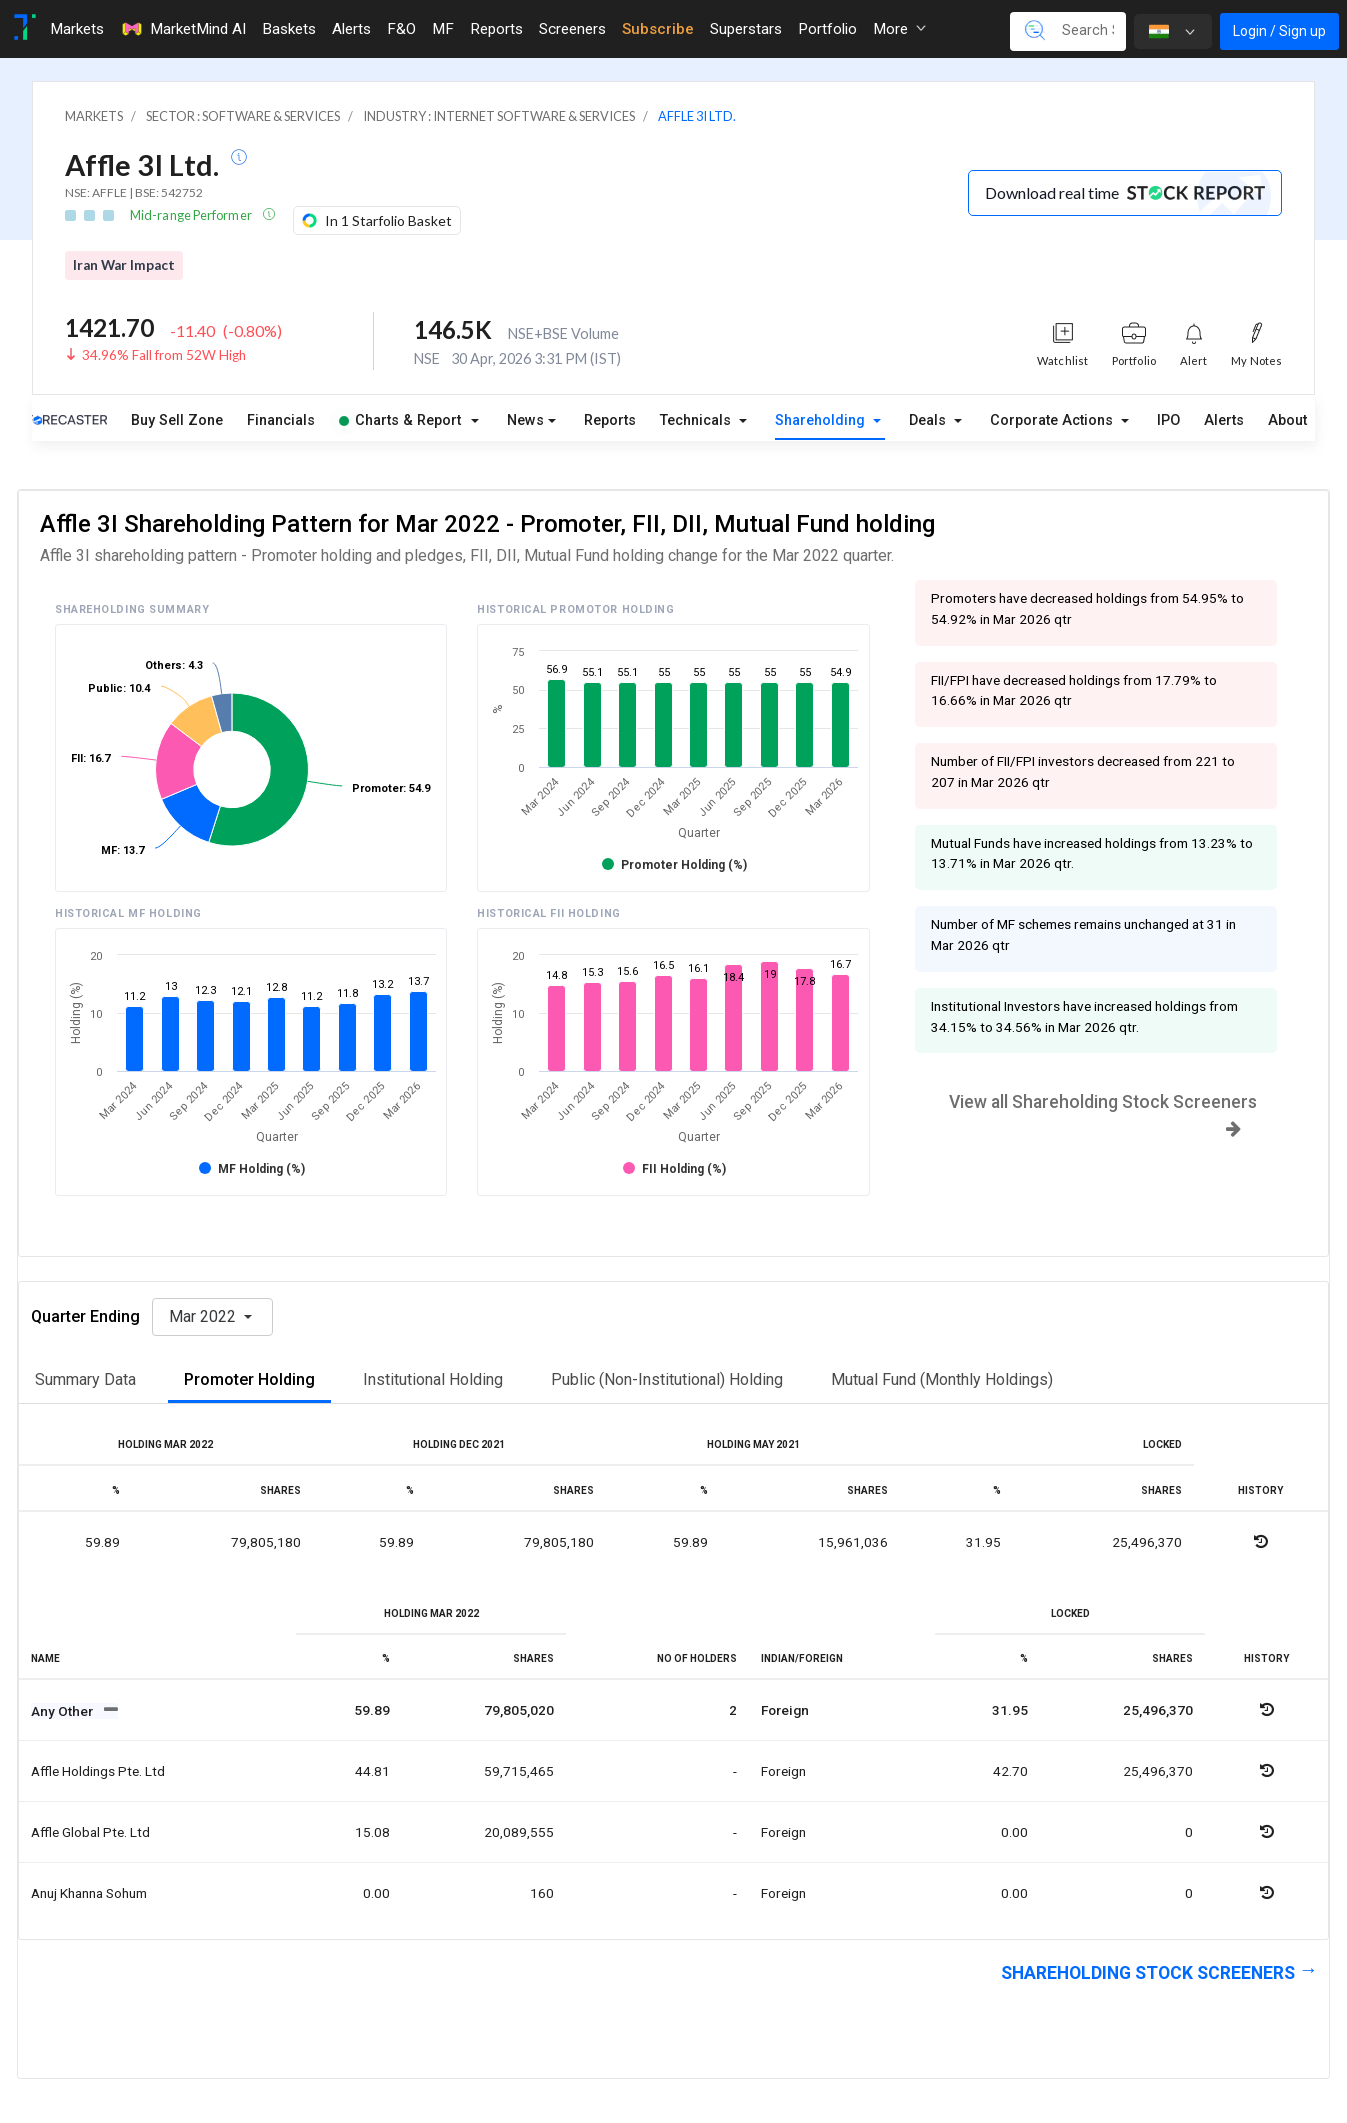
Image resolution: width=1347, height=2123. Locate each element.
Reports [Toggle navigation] (496, 29)
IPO (1168, 420)
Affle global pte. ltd (90, 1832)
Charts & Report (400, 420)
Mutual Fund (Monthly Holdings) (942, 1379)
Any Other (63, 1711)
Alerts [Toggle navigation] (351, 29)
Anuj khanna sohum (89, 1893)
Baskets (289, 29)
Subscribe (658, 29)
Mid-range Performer (192, 215)
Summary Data (85, 1379)
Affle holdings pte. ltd (98, 1771)
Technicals (697, 420)
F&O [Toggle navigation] (401, 29)
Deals (929, 420)
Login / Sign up (1279, 31)
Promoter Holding (249, 1379)
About (1287, 420)
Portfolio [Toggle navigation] (827, 29)
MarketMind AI (183, 29)
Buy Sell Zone (177, 420)
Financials (281, 420)
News (525, 420)
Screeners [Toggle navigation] (572, 29)
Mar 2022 (204, 1316)
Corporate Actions (1053, 420)
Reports (610, 420)
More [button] (899, 29)
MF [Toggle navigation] (443, 29)
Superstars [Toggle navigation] (746, 29)
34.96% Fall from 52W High (164, 355)
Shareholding (822, 420)
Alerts (1224, 420)
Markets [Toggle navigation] (77, 29)
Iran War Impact (124, 265)
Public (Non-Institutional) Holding (667, 1379)
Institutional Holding (433, 1379)
